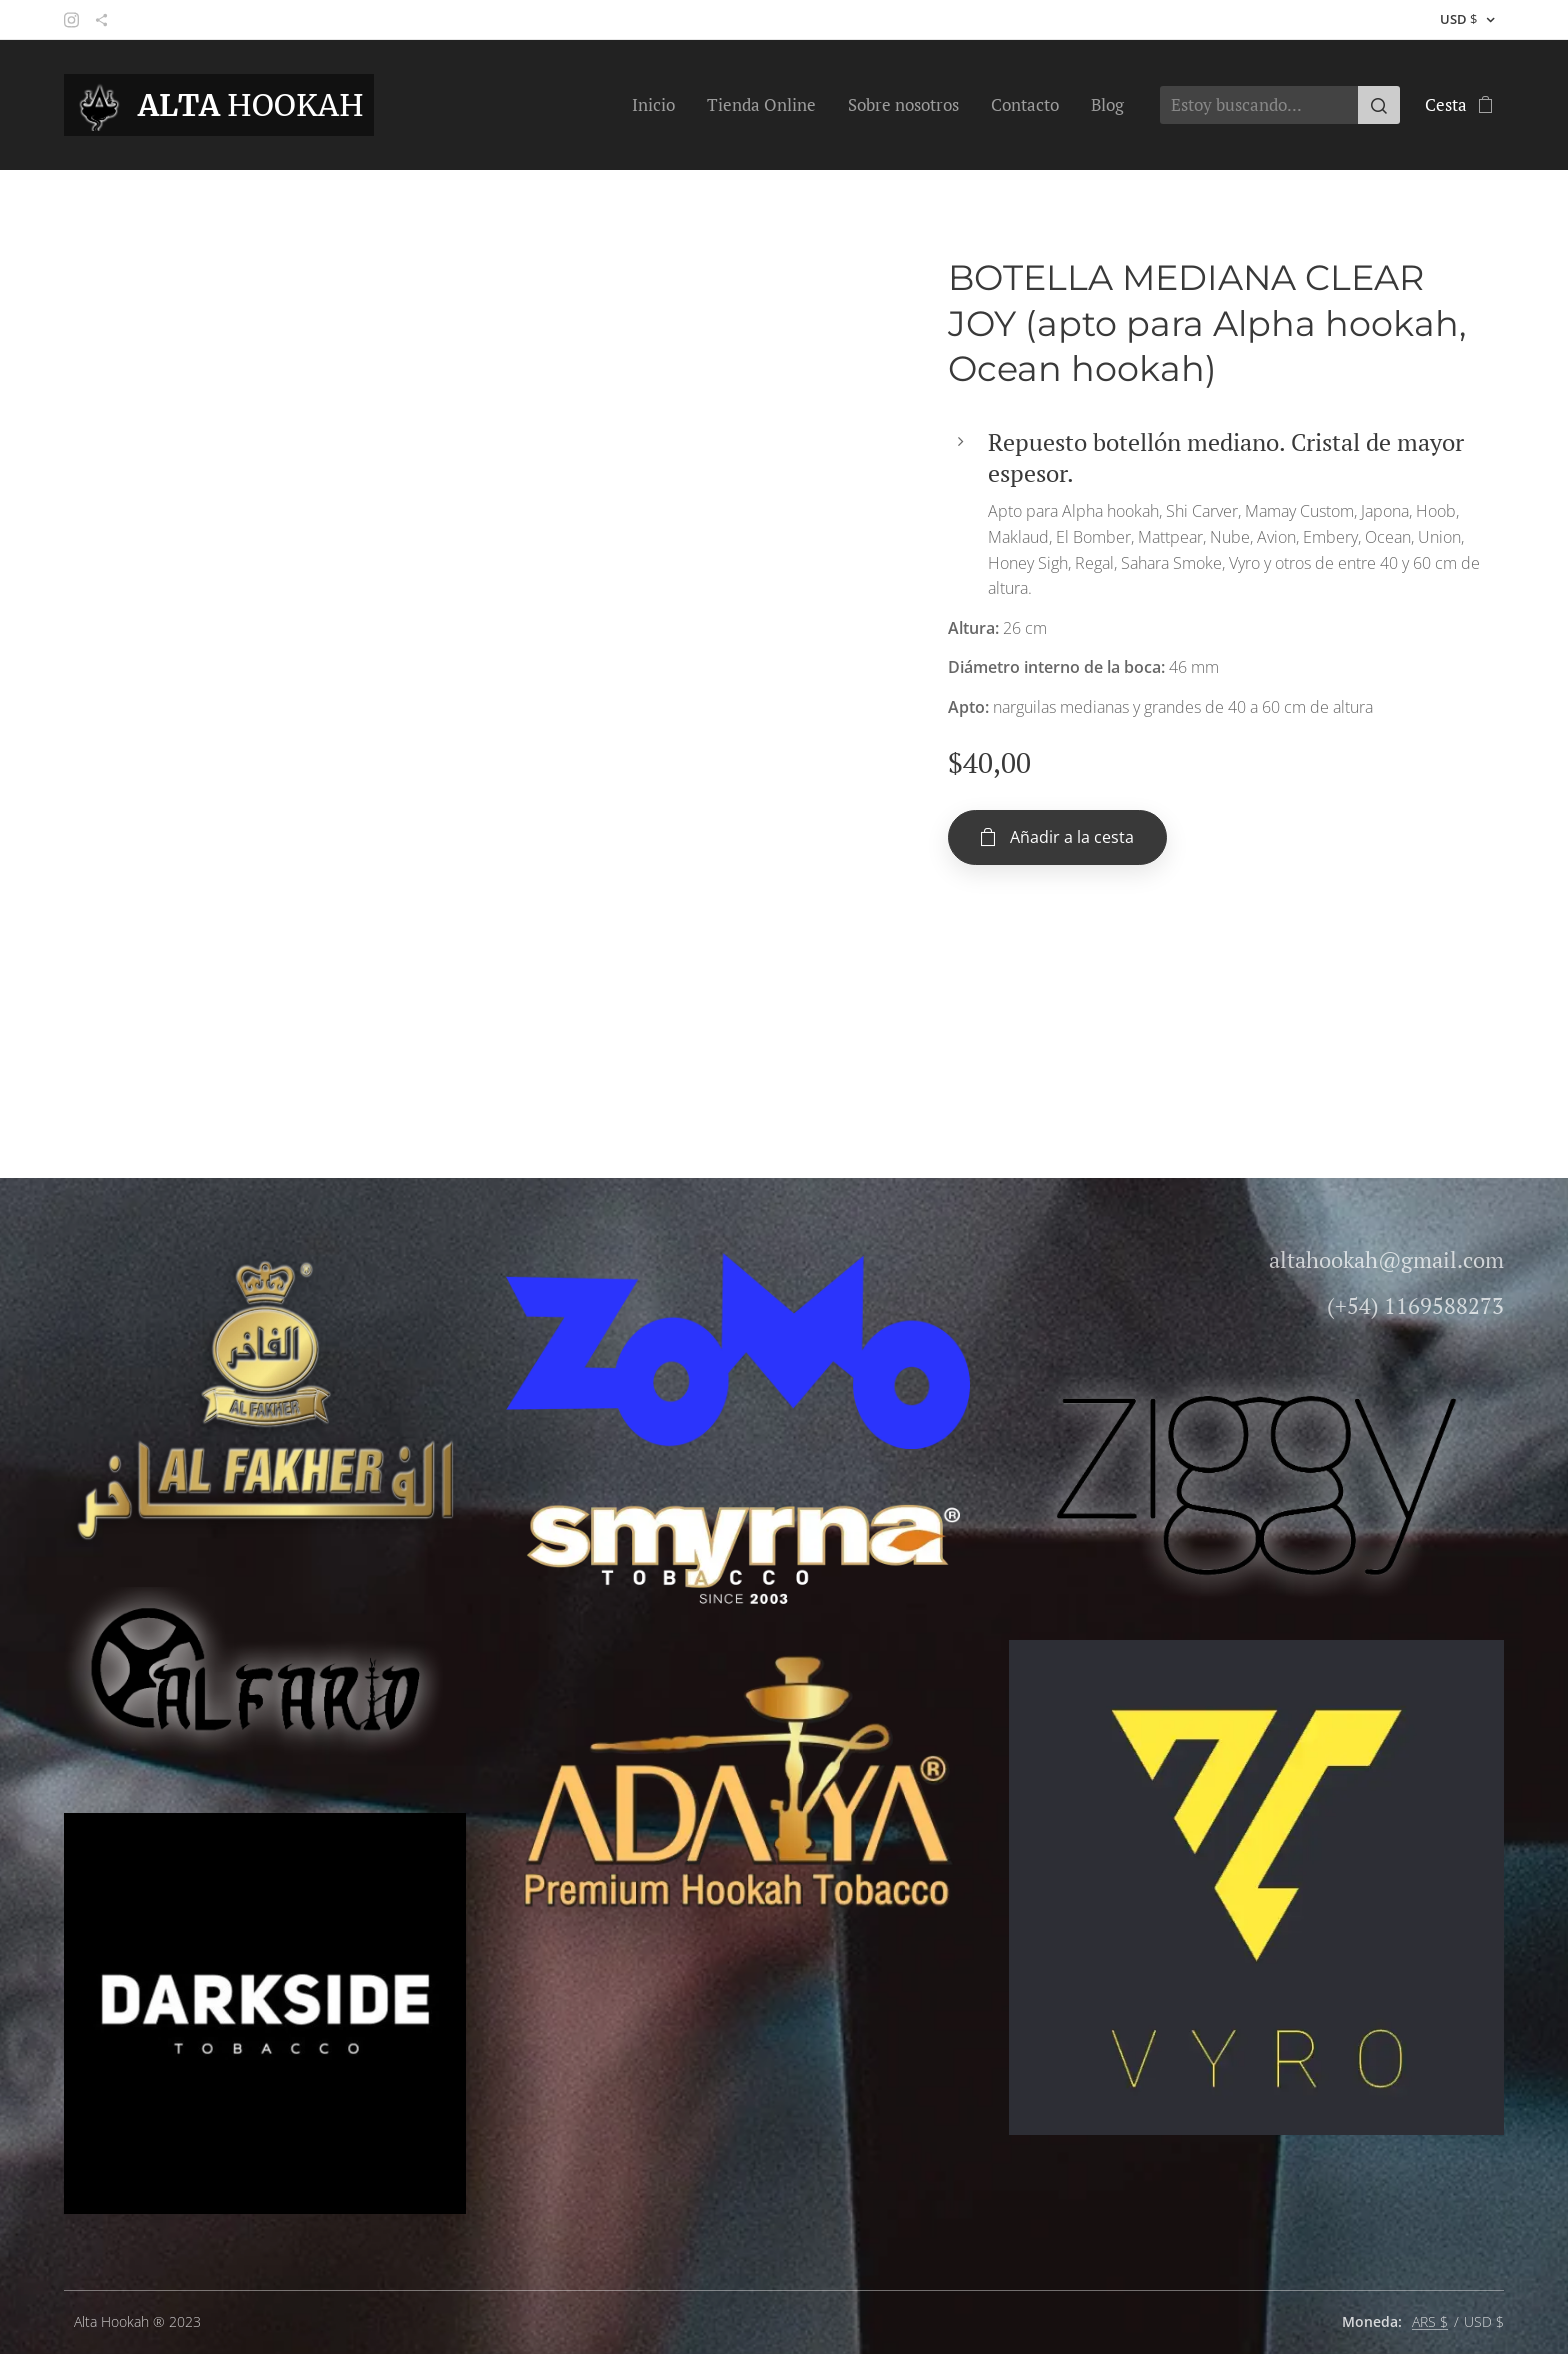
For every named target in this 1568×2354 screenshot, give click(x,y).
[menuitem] (659, 105)
